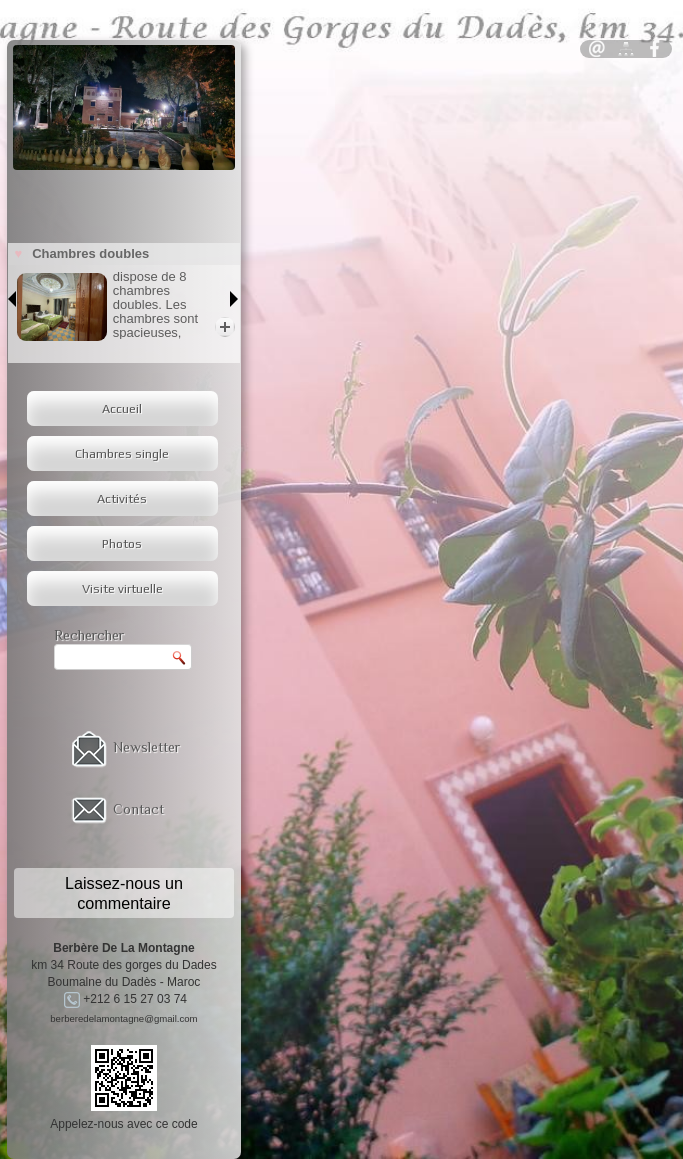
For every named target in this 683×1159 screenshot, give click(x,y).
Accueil (122, 408)
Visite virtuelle (122, 588)
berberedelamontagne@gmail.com (123, 1018)
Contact (138, 809)
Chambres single (122, 453)
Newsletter (146, 747)
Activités (122, 498)
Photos (122, 543)
